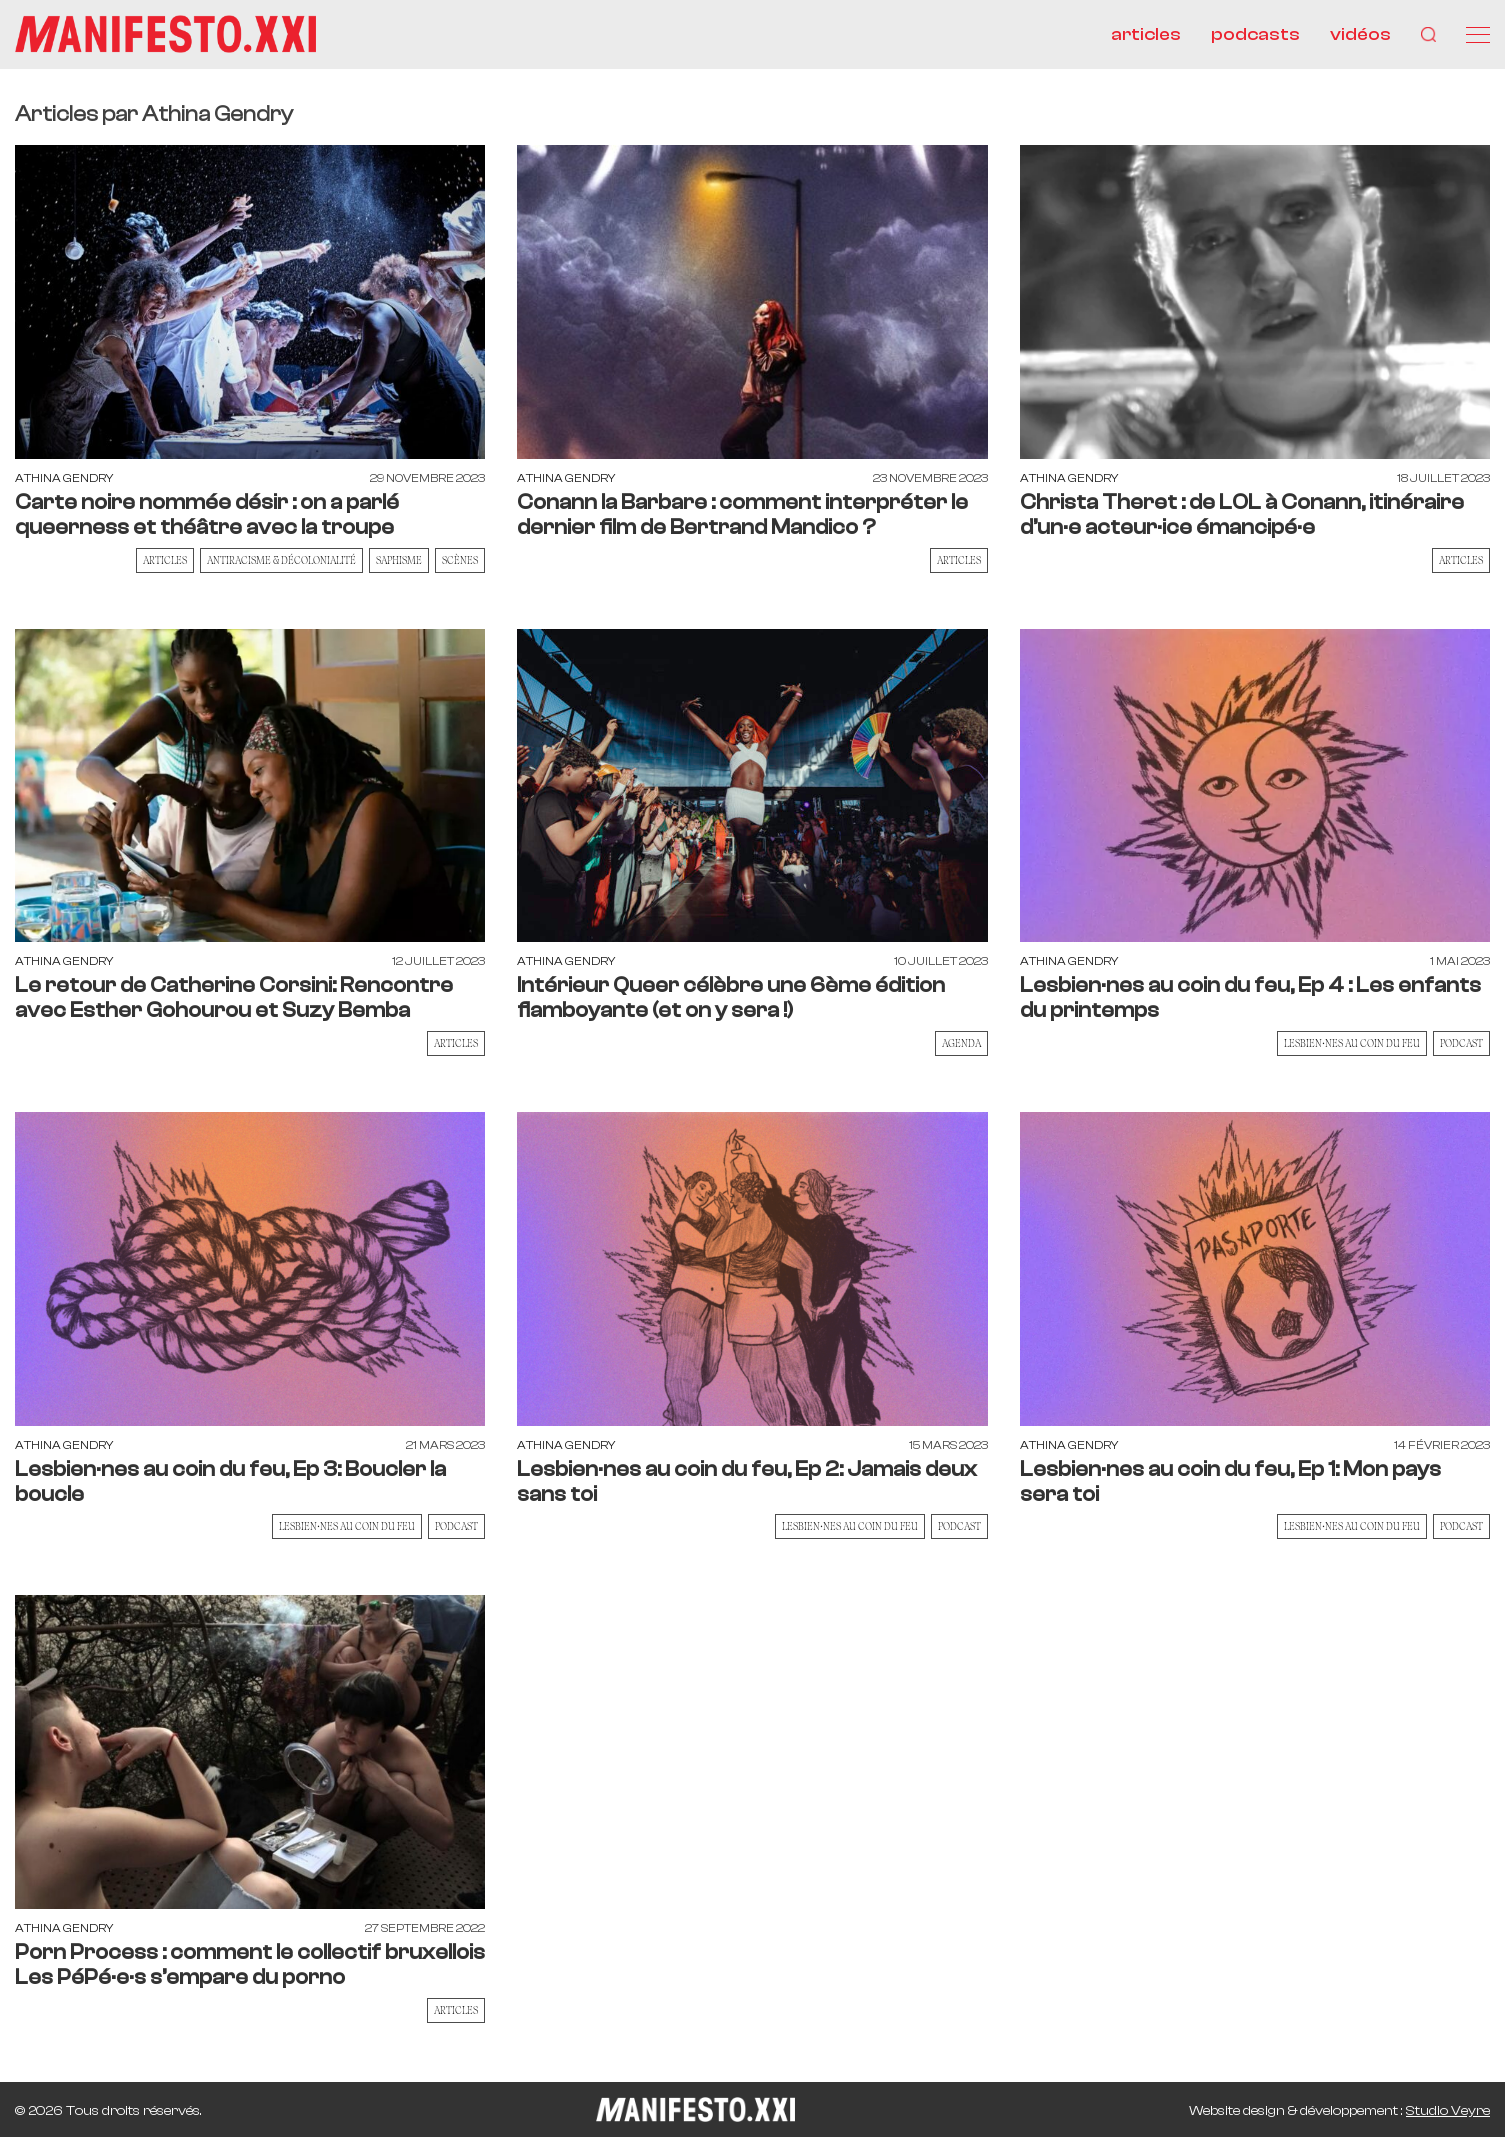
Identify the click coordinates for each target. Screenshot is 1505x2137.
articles (1146, 34)
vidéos (1360, 34)
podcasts (1255, 34)
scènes (460, 561)
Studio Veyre (1448, 2111)
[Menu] (1478, 35)
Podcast (1461, 1044)
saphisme (399, 561)
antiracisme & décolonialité (281, 561)
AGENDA (961, 1044)
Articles (165, 561)
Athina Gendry (64, 479)
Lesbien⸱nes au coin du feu (1352, 1044)
